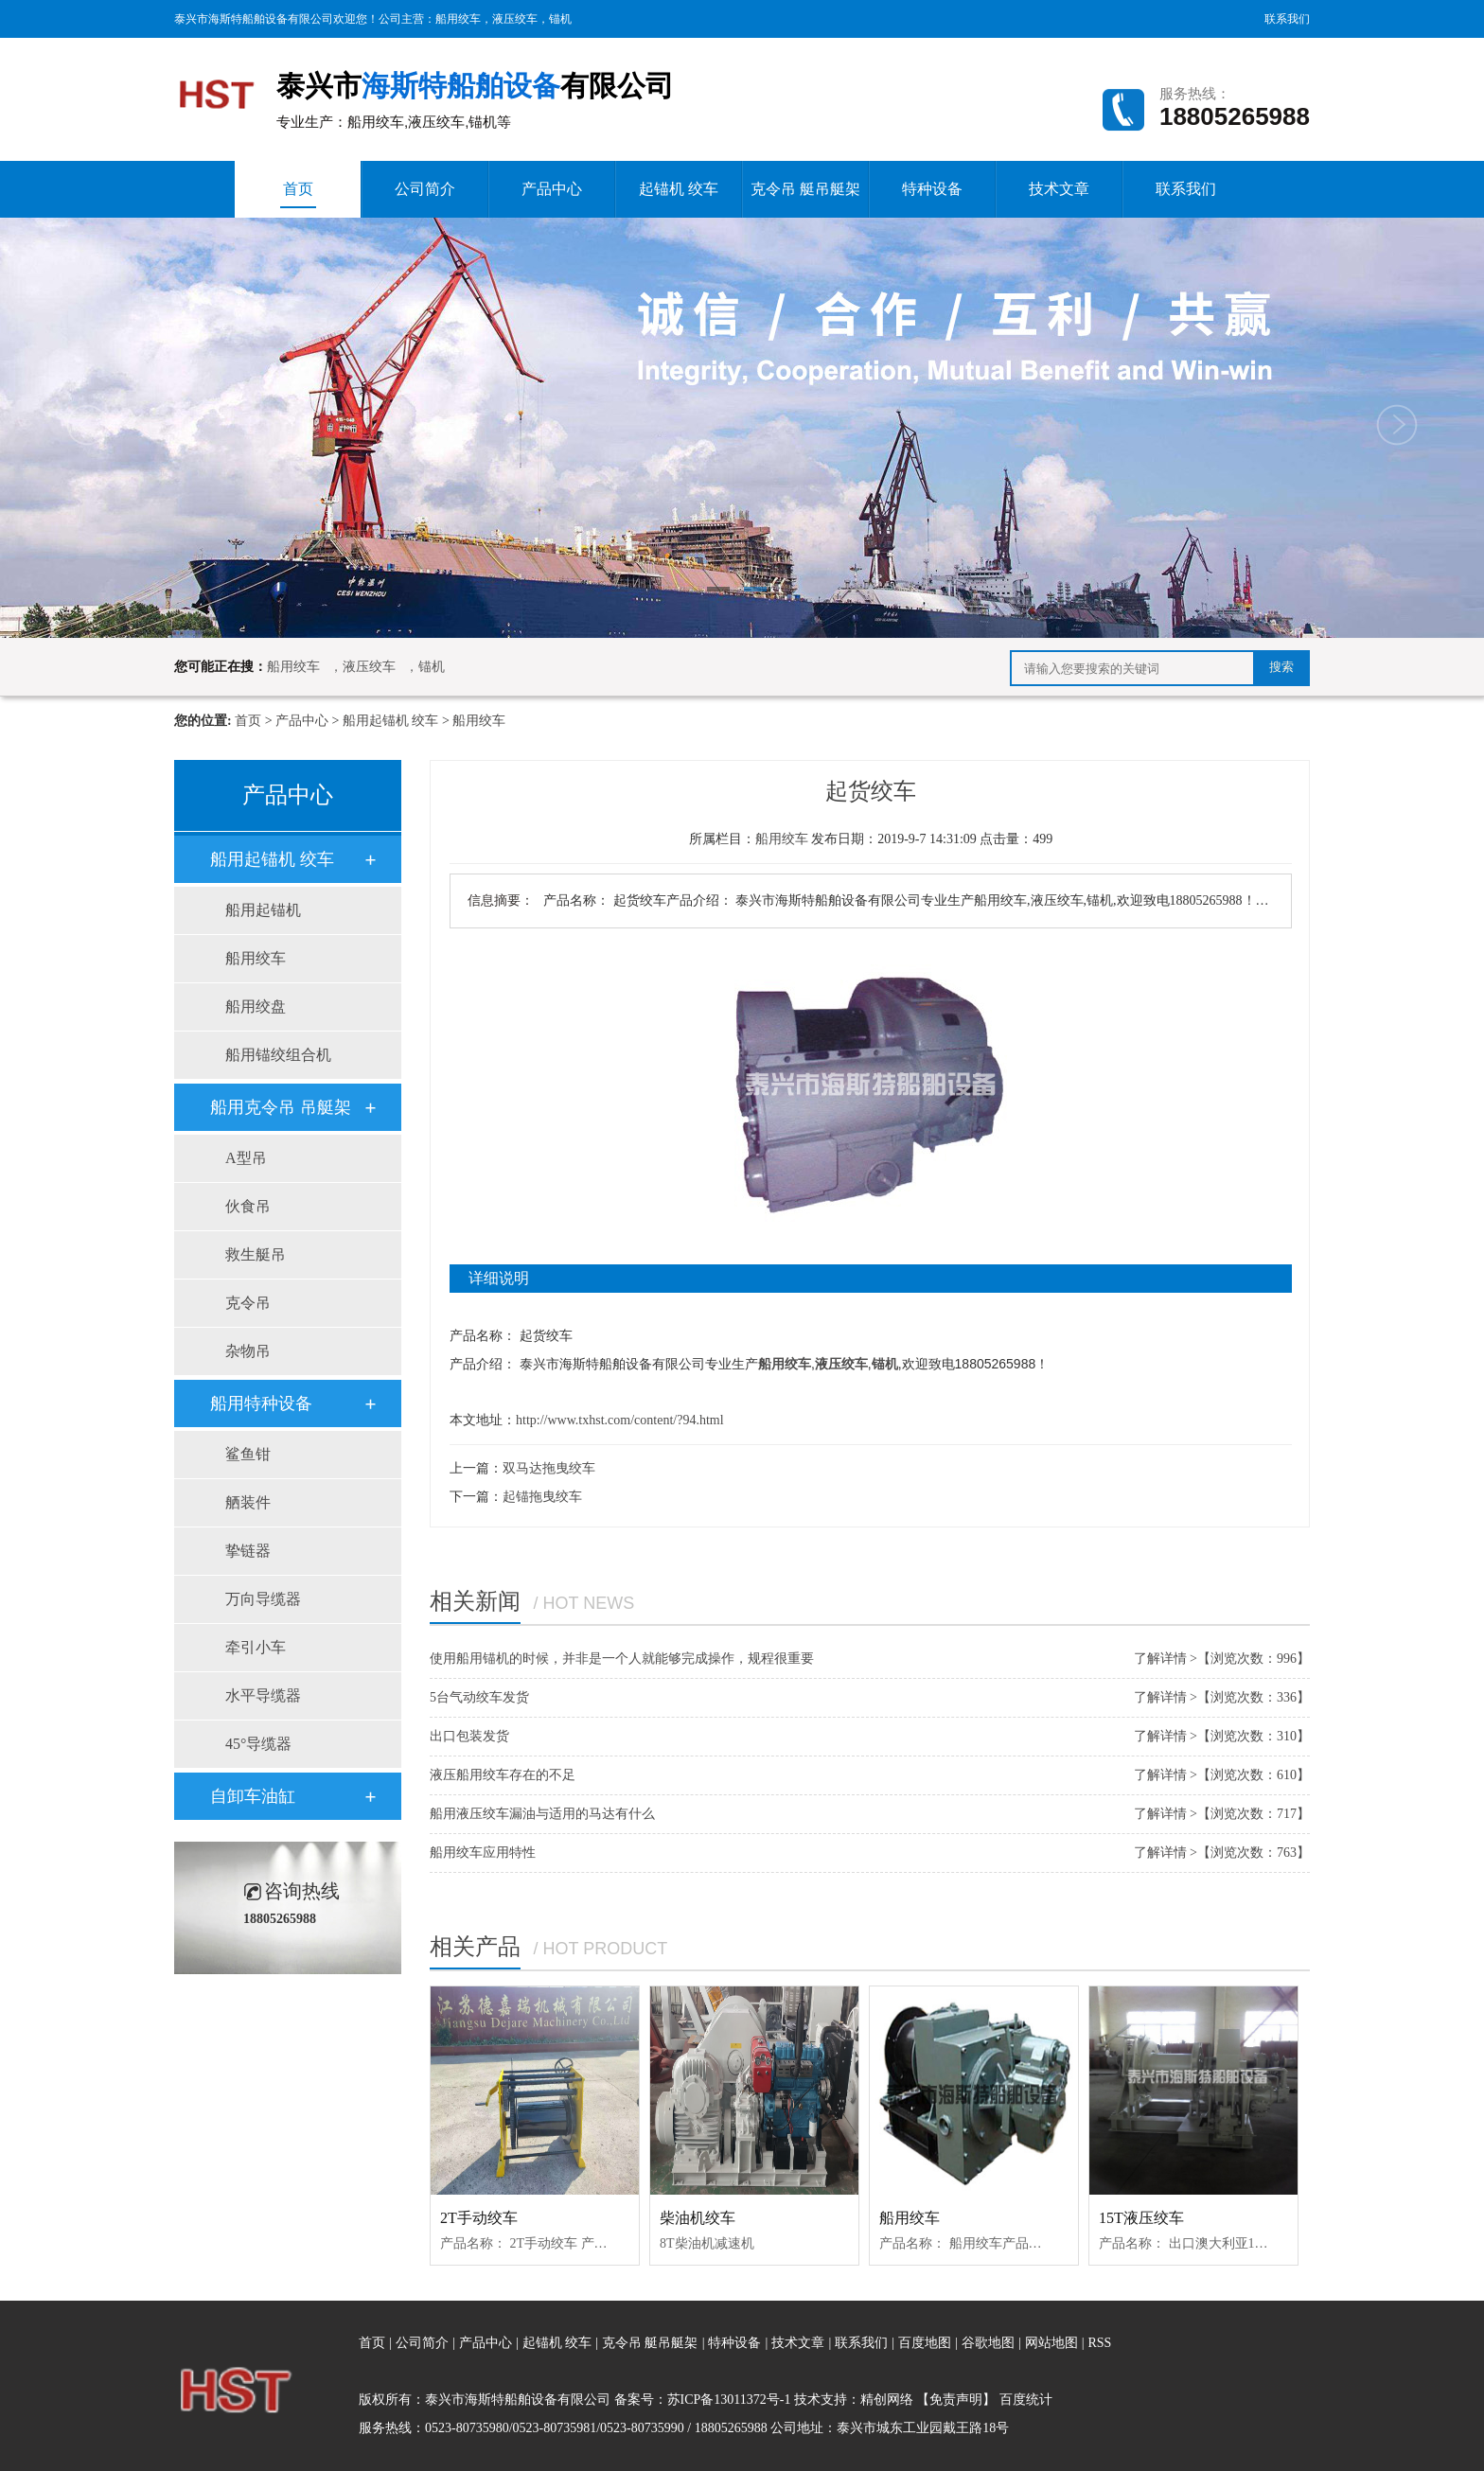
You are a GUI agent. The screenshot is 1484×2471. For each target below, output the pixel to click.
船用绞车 (458, 19)
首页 (298, 194)
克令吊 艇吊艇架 (805, 189)
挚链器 (248, 1551)
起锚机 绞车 (678, 189)
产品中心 (551, 189)
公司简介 (425, 189)
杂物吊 (248, 1351)
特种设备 (932, 189)
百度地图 (924, 2343)
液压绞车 (515, 19)
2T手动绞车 (479, 2218)
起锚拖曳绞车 (542, 1497)
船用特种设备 (261, 1403)
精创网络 (886, 2399)
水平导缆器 (263, 1695)
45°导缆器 (258, 1744)
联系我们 (1287, 19)
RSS (1099, 2343)
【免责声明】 (956, 2399)
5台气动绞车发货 (479, 1697)
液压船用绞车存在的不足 (502, 1775)
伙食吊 (248, 1206)
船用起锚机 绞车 (391, 721)
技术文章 (1059, 189)
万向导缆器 (263, 1599)
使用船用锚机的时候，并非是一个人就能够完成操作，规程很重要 (622, 1658)
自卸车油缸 (252, 1796)
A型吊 (246, 1158)
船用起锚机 (263, 910)
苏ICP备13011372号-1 (729, 2399)
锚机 (560, 19)
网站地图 (1053, 2343)
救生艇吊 (255, 1254)
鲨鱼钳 (248, 1454)
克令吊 (248, 1303)
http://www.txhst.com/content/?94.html (620, 1420)
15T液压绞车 (1141, 2218)
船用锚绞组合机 (278, 1055)
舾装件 (248, 1502)
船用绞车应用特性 (483, 1852)
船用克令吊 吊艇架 (280, 1107)
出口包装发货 (469, 1736)
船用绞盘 (255, 1006)
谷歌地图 (988, 2343)
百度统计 (1025, 2399)
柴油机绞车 (697, 2218)
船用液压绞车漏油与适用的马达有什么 (542, 1814)
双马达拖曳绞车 (549, 1468)
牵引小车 (255, 1647)
